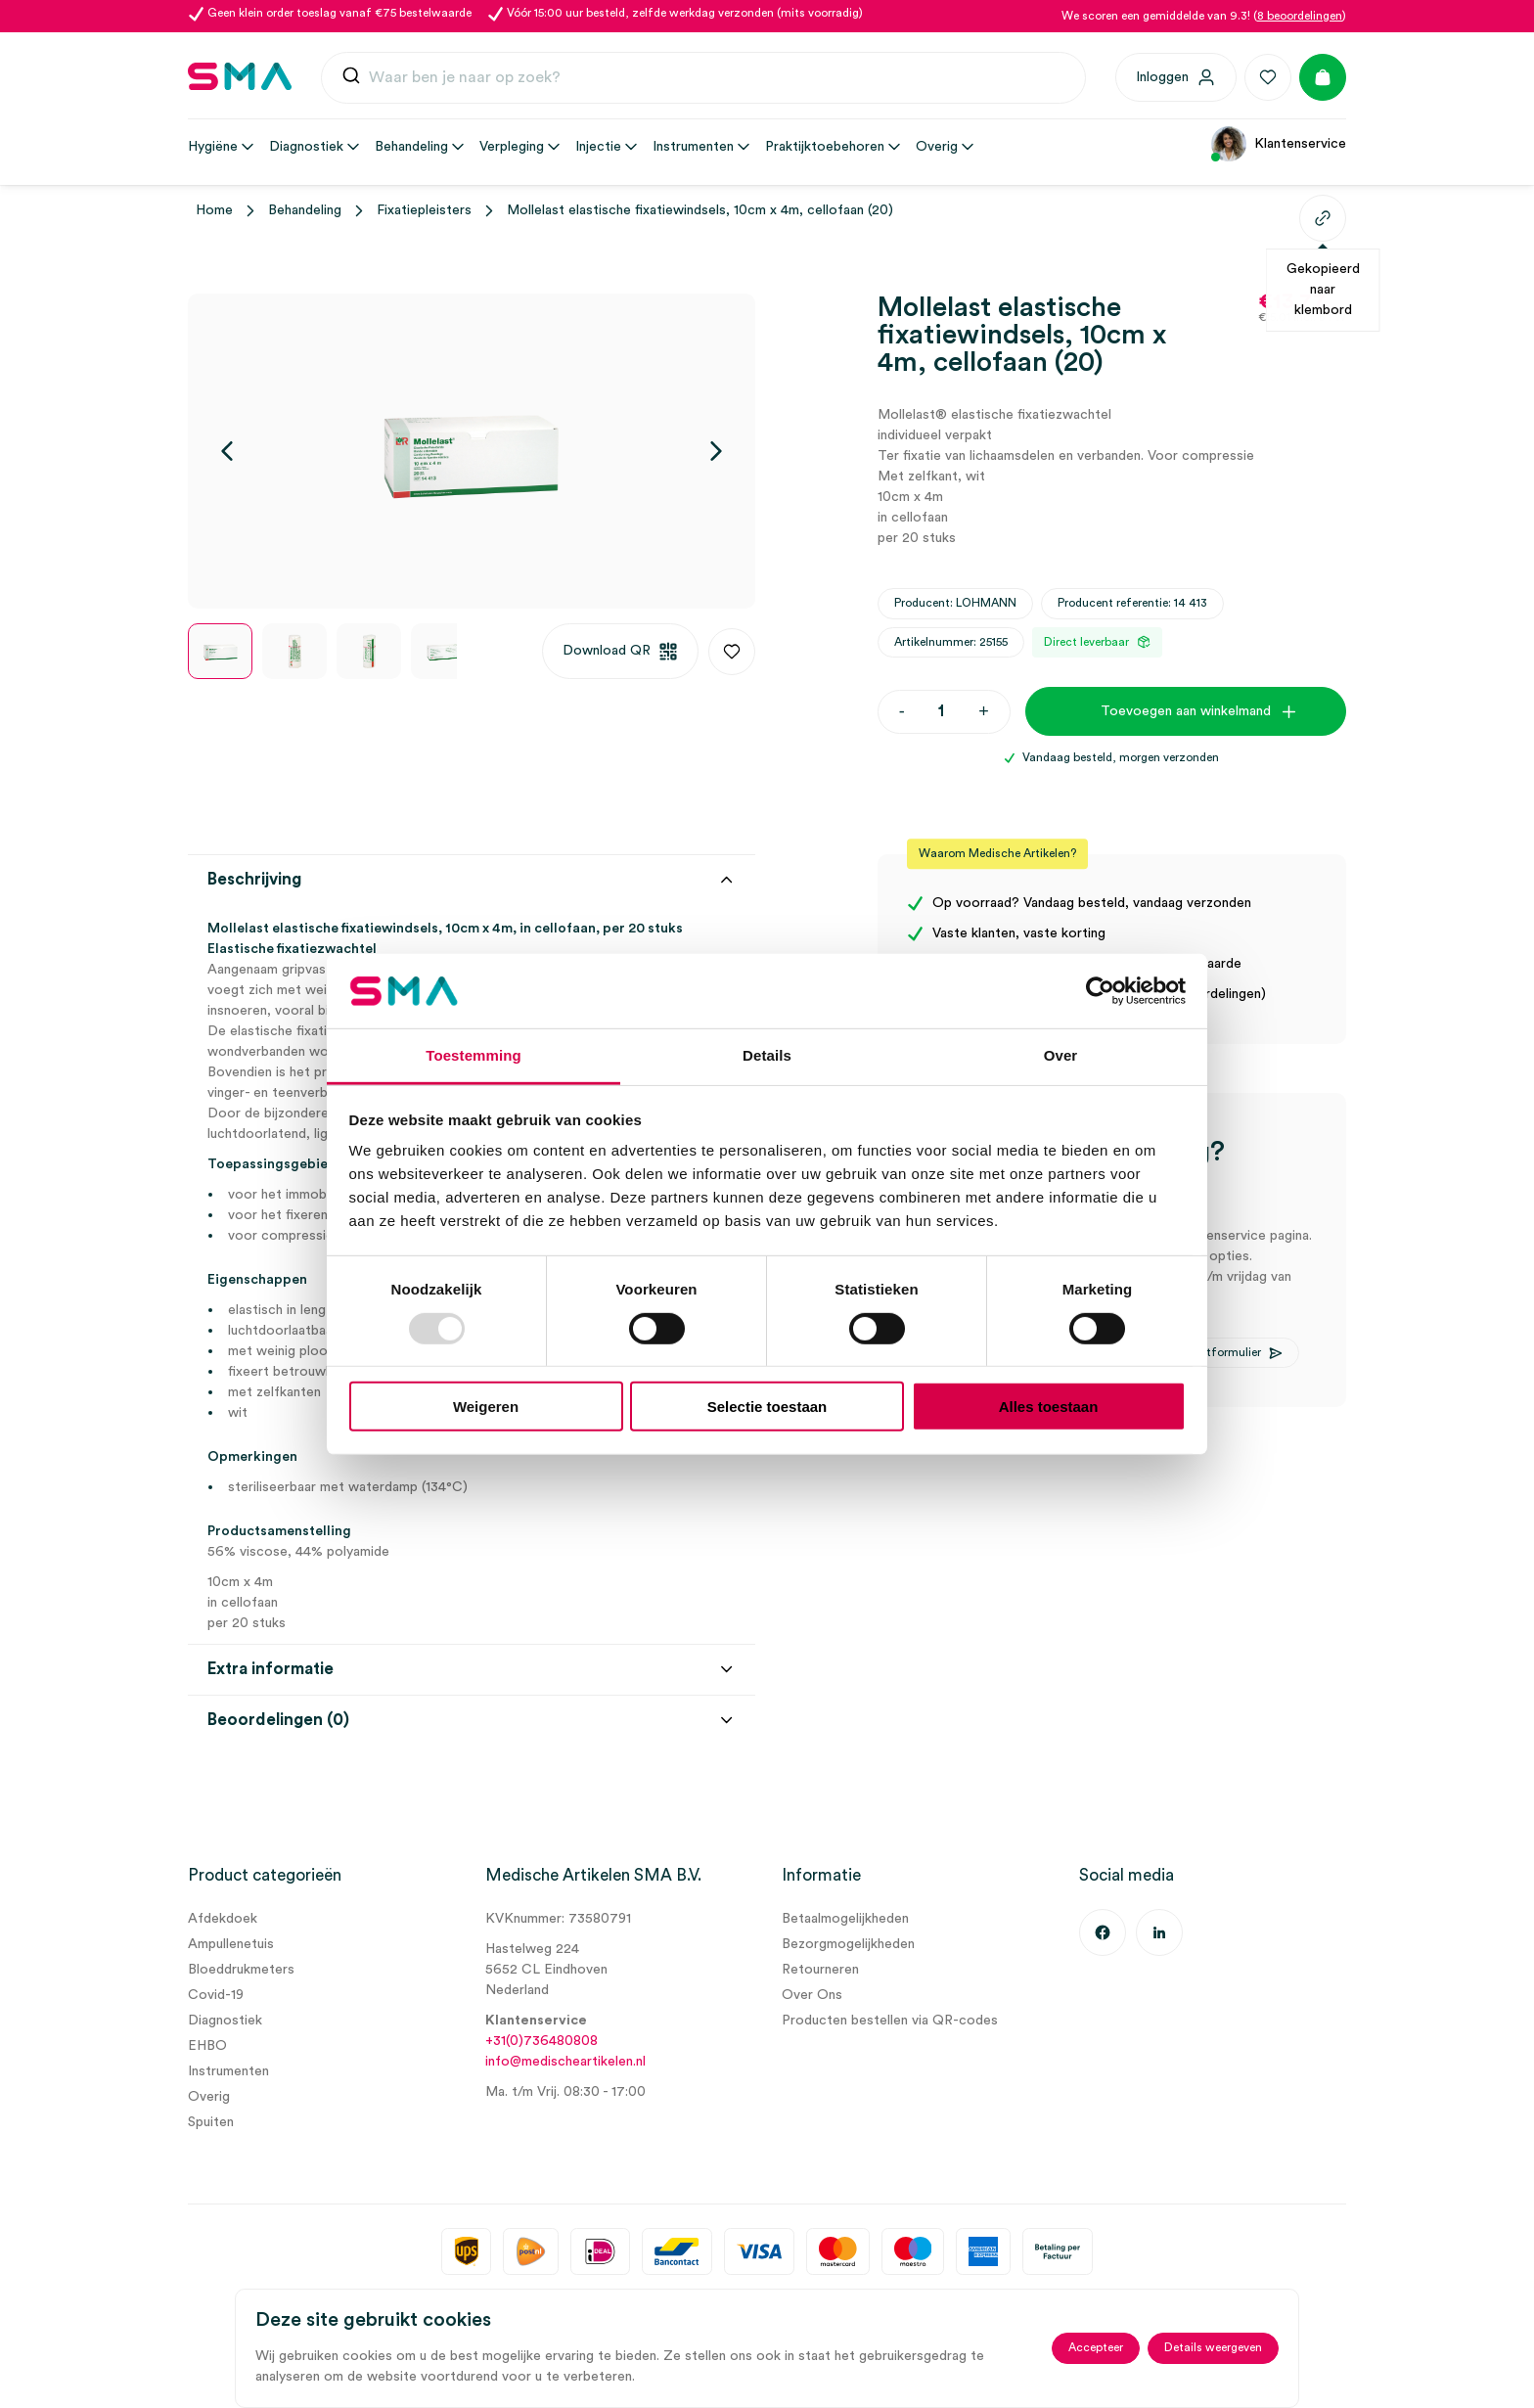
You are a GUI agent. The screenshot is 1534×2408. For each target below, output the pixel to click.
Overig (209, 2097)
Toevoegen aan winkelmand (1186, 711)
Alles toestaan (1049, 1406)
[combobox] (703, 78)
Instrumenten (228, 2071)
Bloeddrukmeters (241, 1969)
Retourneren (820, 1969)
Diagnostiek (225, 2020)
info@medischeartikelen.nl (565, 2061)
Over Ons (812, 1995)
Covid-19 (216, 1995)
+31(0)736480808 (541, 2041)
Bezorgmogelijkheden (848, 1944)
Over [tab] (1061, 1055)
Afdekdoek (222, 1919)
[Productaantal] (941, 712)
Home (214, 210)
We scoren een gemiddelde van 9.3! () (1203, 16)
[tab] (471, 1462)
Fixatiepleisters (424, 210)
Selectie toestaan (767, 1406)
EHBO (207, 2046)
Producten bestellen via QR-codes (890, 2020)
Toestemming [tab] (473, 1055)
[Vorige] (227, 451)
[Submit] (351, 79)
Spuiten (211, 2122)
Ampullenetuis (231, 1944)
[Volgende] (716, 451)
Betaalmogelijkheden (845, 1919)
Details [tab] (767, 1055)
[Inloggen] (1176, 77)
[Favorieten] (1267, 77)
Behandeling (304, 210)
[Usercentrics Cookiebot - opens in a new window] (1100, 991)
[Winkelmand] (1322, 77)
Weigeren (486, 1406)
